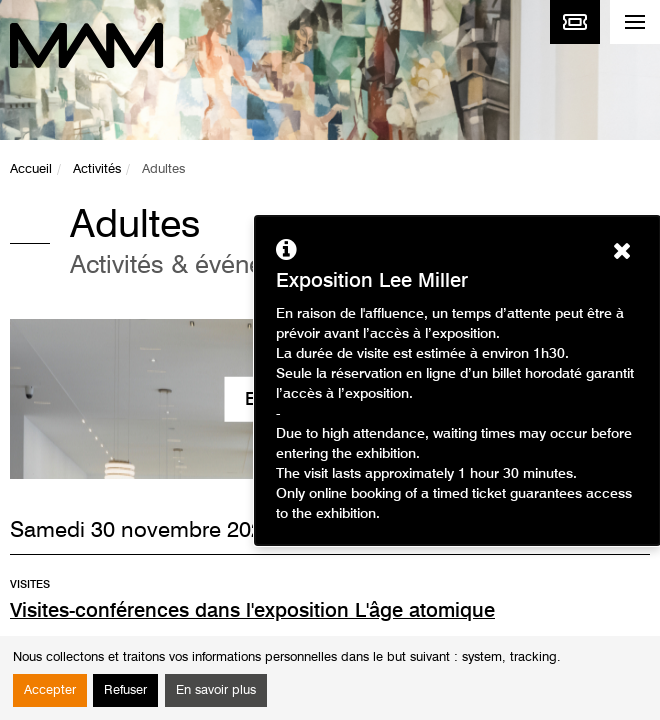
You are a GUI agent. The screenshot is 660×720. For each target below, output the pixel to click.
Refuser (125, 690)
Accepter (50, 690)
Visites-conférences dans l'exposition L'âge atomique (252, 612)
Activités (97, 169)
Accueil (31, 169)
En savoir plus (216, 690)
